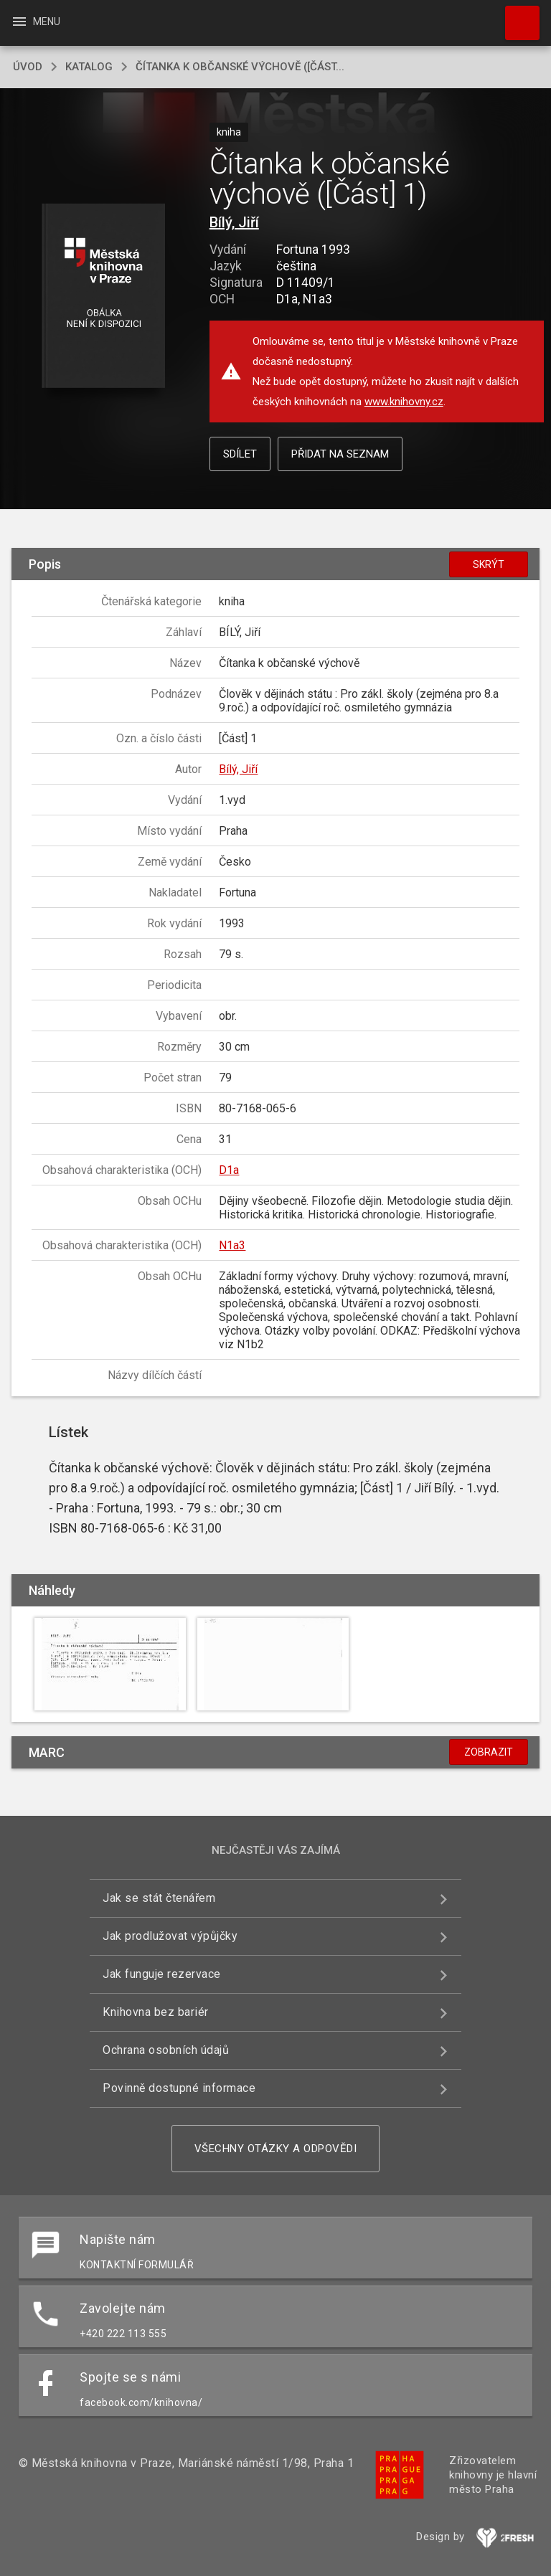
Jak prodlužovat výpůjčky (170, 1936)
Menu (35, 21)
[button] (103, 296)
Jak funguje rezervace (162, 1974)
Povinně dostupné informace (179, 2088)
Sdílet (240, 454)
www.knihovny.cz (403, 401)
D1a (229, 1170)
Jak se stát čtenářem (159, 1898)
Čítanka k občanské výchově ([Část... (240, 66)
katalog (89, 66)
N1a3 (232, 1245)
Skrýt (488, 564)
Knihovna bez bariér (156, 2012)
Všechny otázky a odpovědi (275, 2148)
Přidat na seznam (340, 454)
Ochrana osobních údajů (166, 2050)
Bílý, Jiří (234, 222)
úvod (27, 66)
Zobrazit (488, 1752)
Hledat (515, 15)
